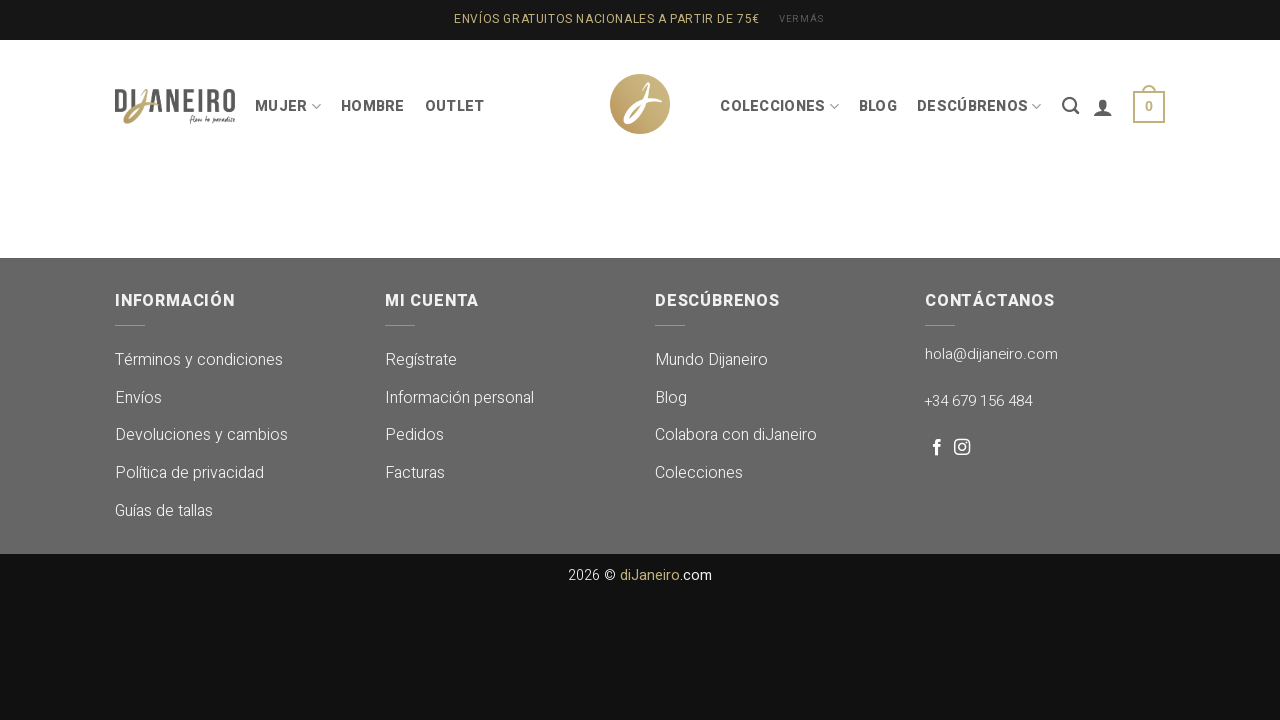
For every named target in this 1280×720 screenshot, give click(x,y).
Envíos (138, 398)
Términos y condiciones (199, 360)
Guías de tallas (164, 511)
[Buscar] (1070, 106)
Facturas (415, 473)
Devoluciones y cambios (201, 435)
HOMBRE (373, 106)
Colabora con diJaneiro (736, 435)
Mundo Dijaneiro (711, 360)
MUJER (288, 106)
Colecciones (699, 473)
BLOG (878, 106)
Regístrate (421, 360)
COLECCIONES (779, 106)
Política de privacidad (189, 473)
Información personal (459, 398)
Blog (671, 398)
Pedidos (414, 435)
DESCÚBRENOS (979, 106)
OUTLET (455, 106)
